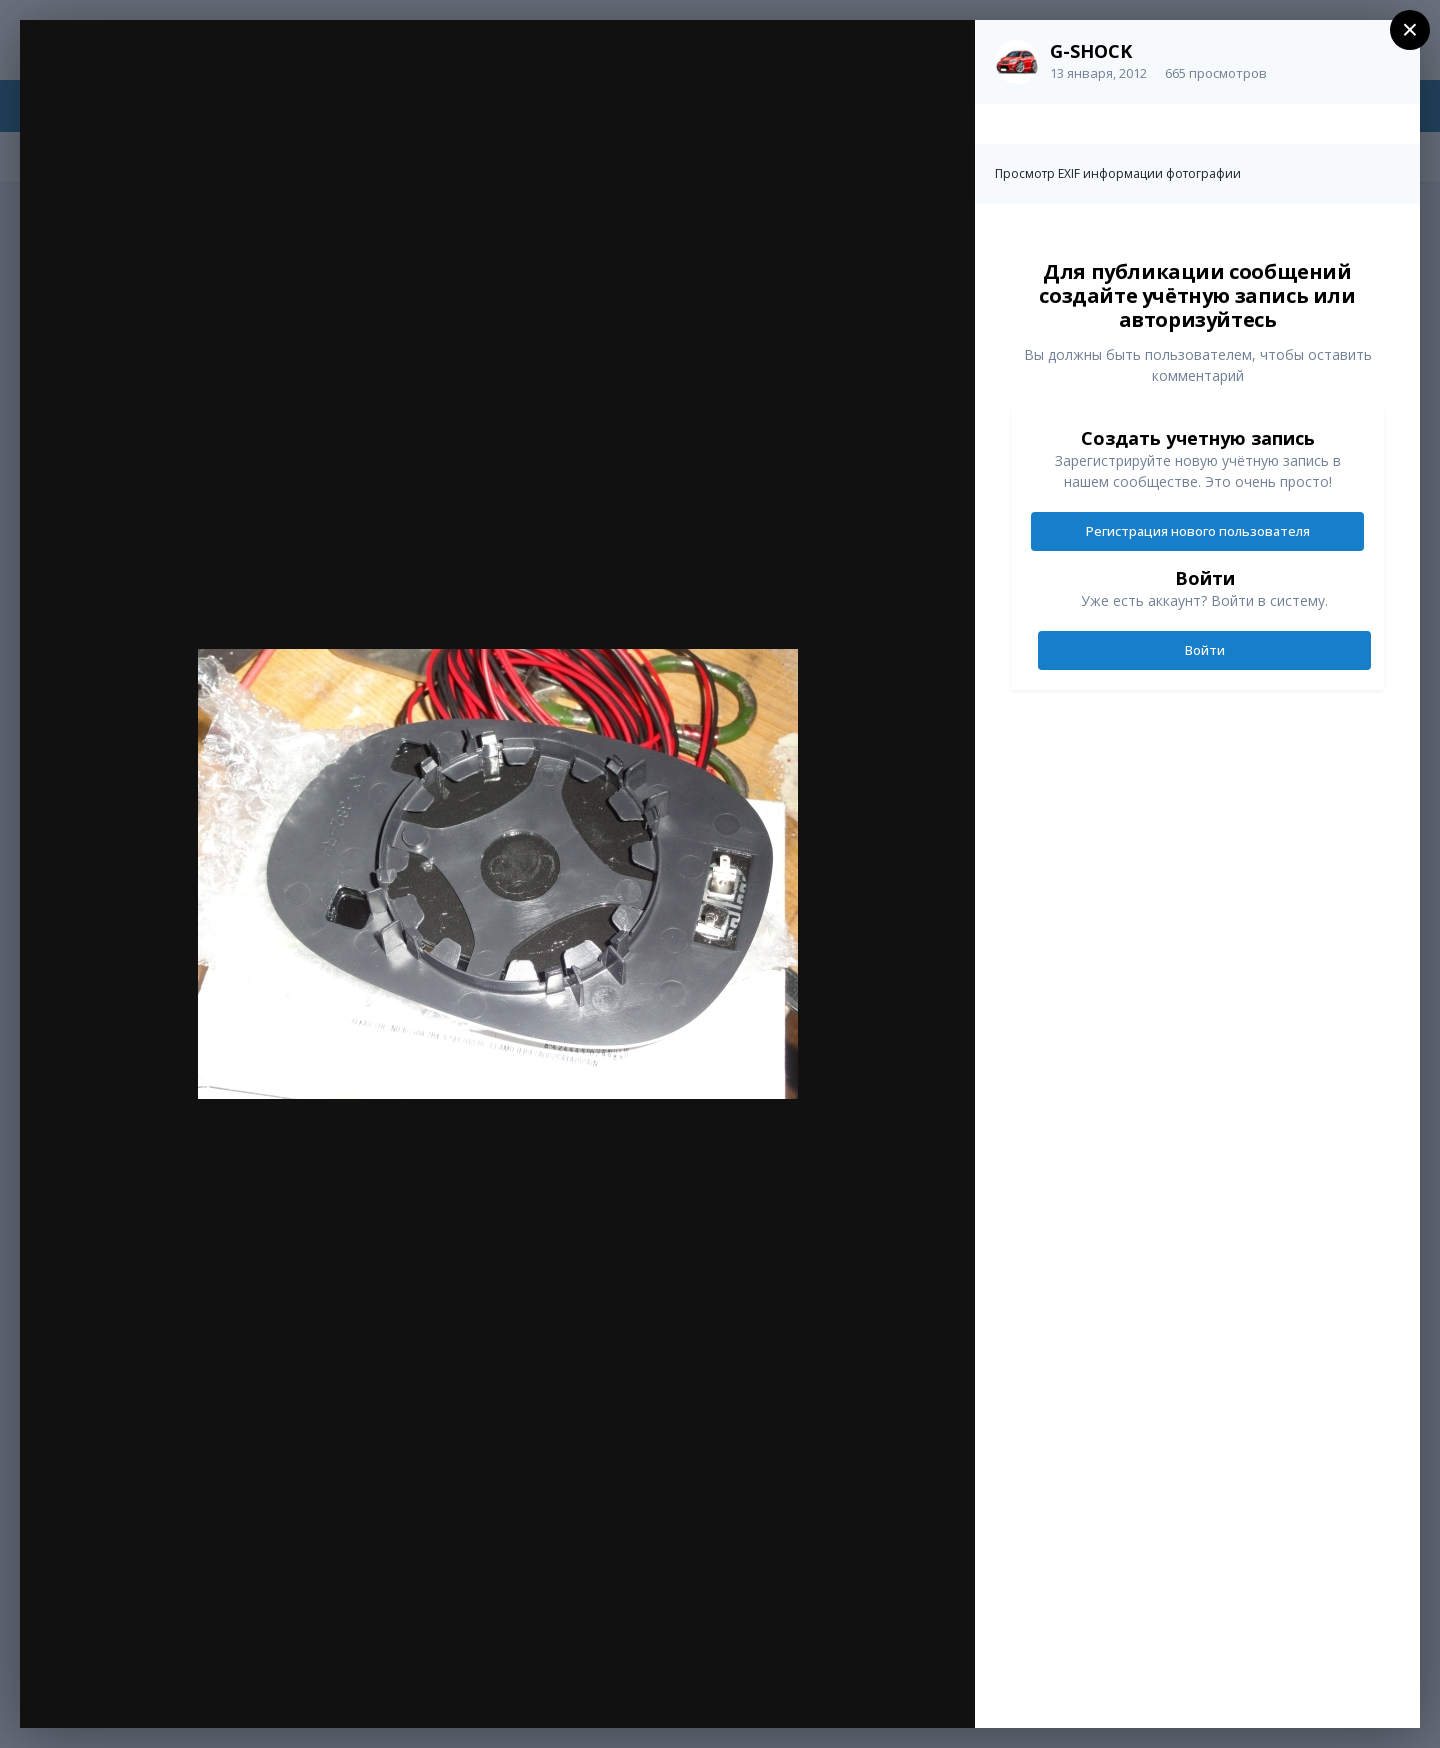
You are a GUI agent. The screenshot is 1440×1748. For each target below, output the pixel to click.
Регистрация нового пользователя (1198, 531)
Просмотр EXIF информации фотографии (1118, 173)
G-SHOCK (1091, 51)
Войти (1205, 650)
